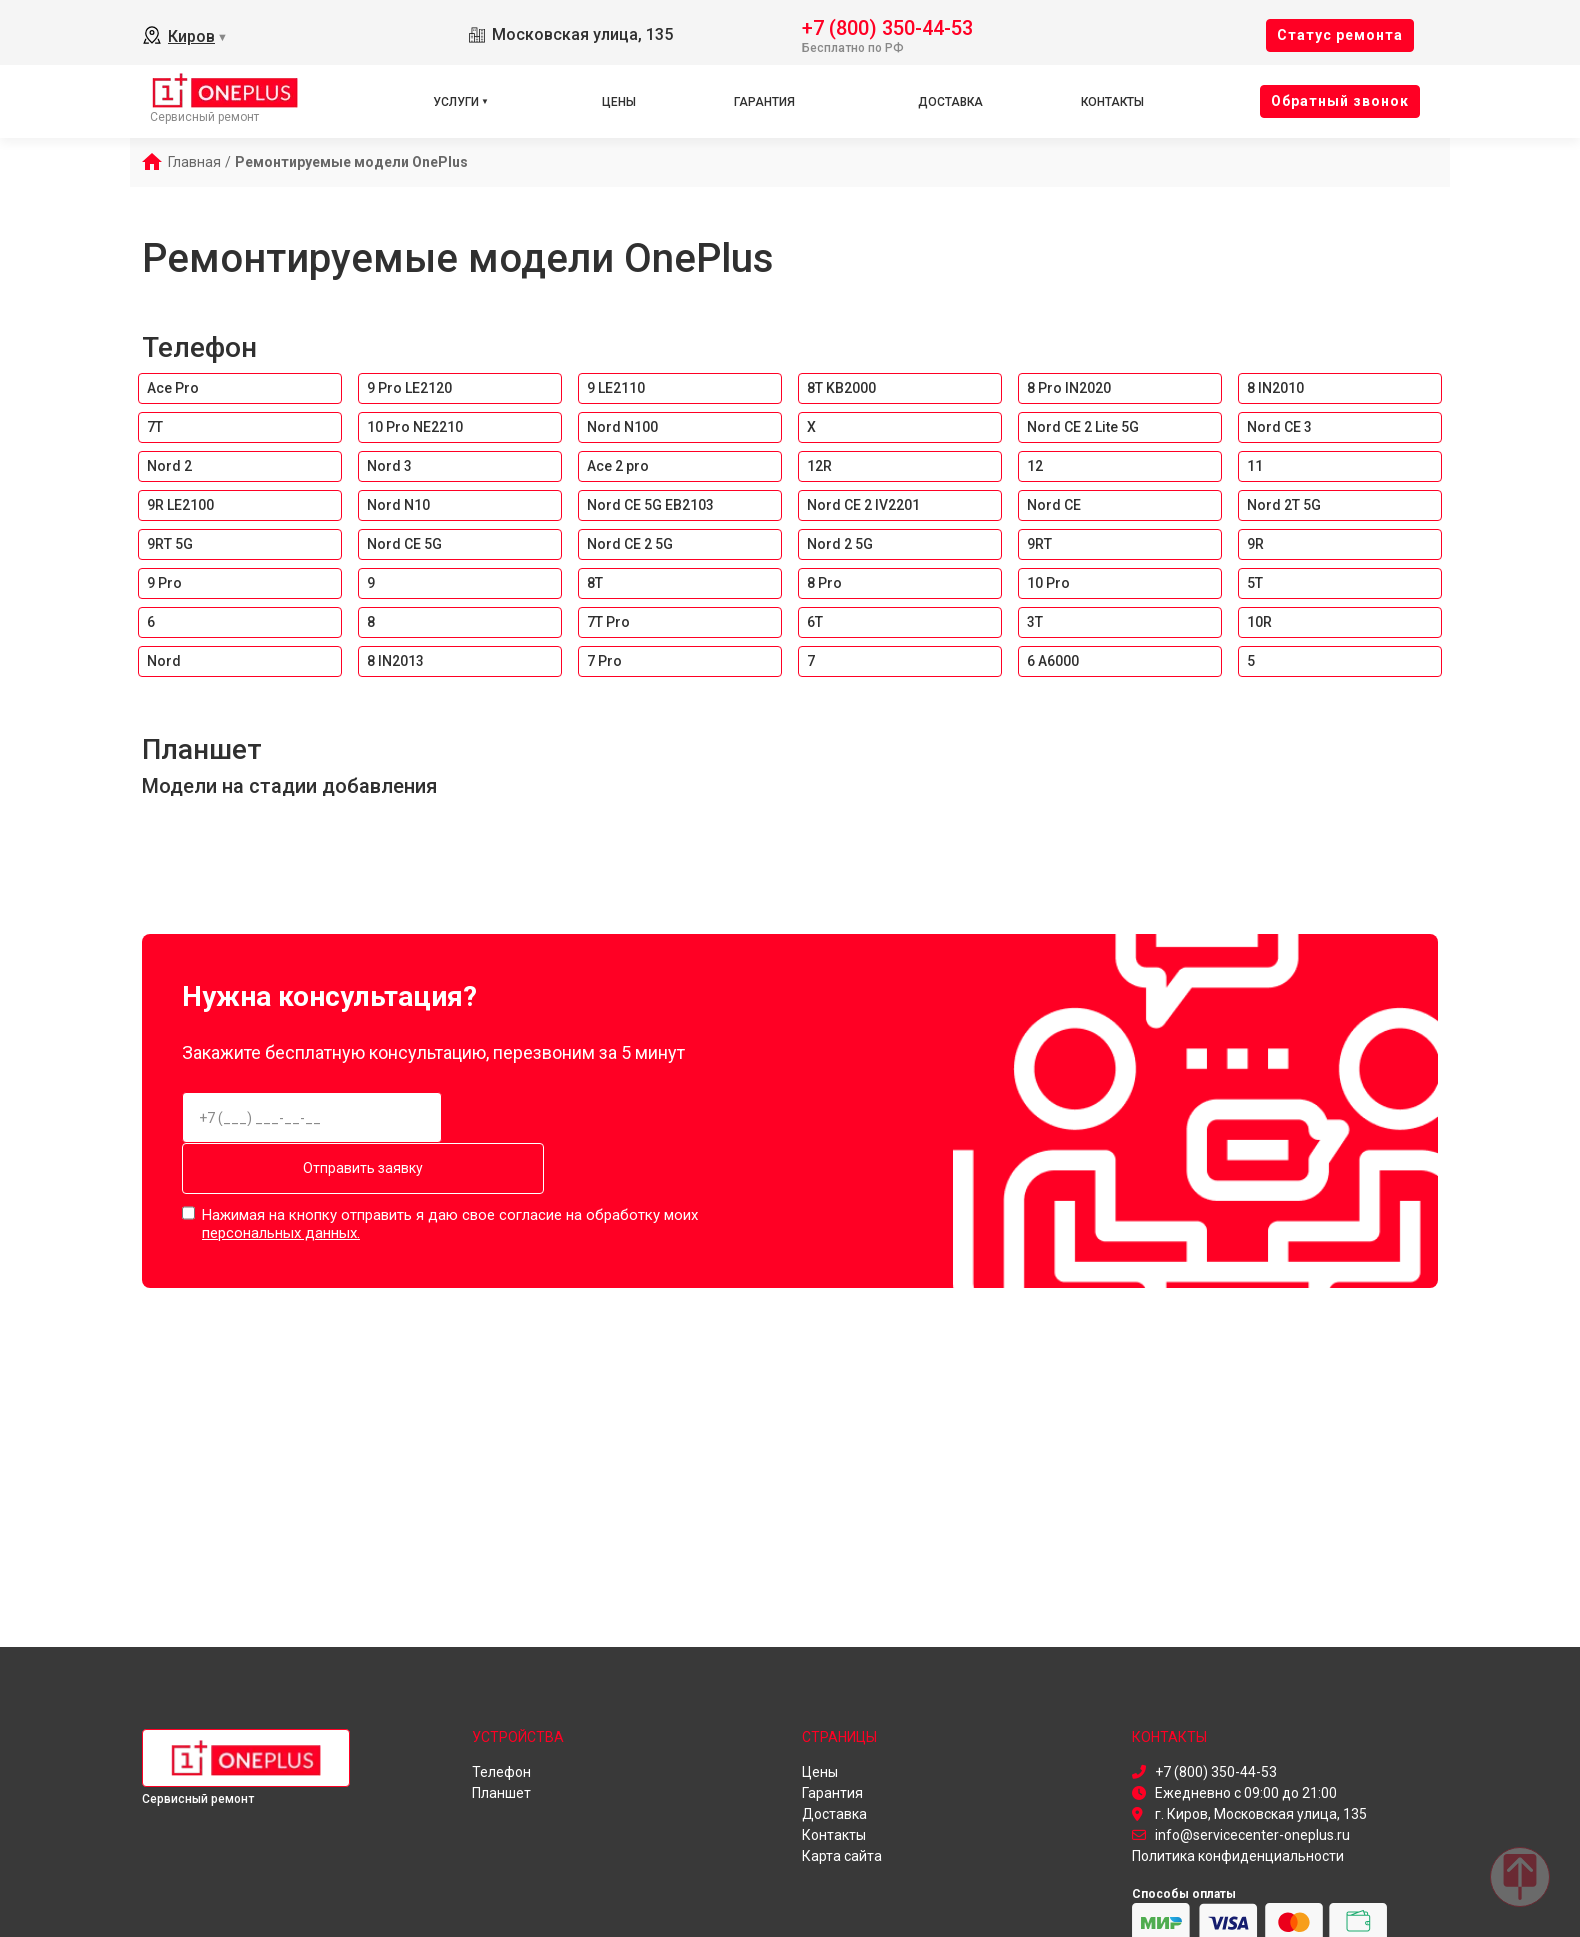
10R (1259, 622)
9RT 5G (170, 544)
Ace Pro (173, 388)
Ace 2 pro (618, 466)
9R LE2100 (180, 505)
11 (1255, 466)
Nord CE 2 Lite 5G (1083, 427)
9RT (1039, 544)
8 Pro (824, 583)
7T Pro (608, 622)
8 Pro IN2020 (1069, 388)
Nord (164, 661)
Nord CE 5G (404, 544)
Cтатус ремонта (1340, 35)
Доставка (950, 102)
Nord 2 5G (840, 544)
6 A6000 (1053, 661)
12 (1035, 466)
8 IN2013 (395, 661)
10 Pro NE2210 (415, 427)
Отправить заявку (599, 1118)
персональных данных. (281, 1179)
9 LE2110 (616, 388)
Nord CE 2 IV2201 (863, 505)
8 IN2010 (1275, 388)
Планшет (202, 749)
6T (815, 622)
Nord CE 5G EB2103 (650, 505)
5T (1255, 583)
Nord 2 (169, 466)
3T (1035, 622)
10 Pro (1048, 583)
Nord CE (1054, 505)
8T (595, 583)
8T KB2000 (841, 388)
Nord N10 (398, 505)
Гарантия (764, 102)
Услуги (456, 102)
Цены (619, 102)
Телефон (199, 347)
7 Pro (604, 661)
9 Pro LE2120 (409, 388)
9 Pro (164, 583)
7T (155, 427)
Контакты (1112, 102)
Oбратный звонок (1340, 101)
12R (819, 466)
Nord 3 (389, 466)
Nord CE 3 (1279, 427)
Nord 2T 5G (1284, 505)
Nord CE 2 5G (630, 544)
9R (1255, 544)
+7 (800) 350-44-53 (887, 26)
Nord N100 (622, 427)
